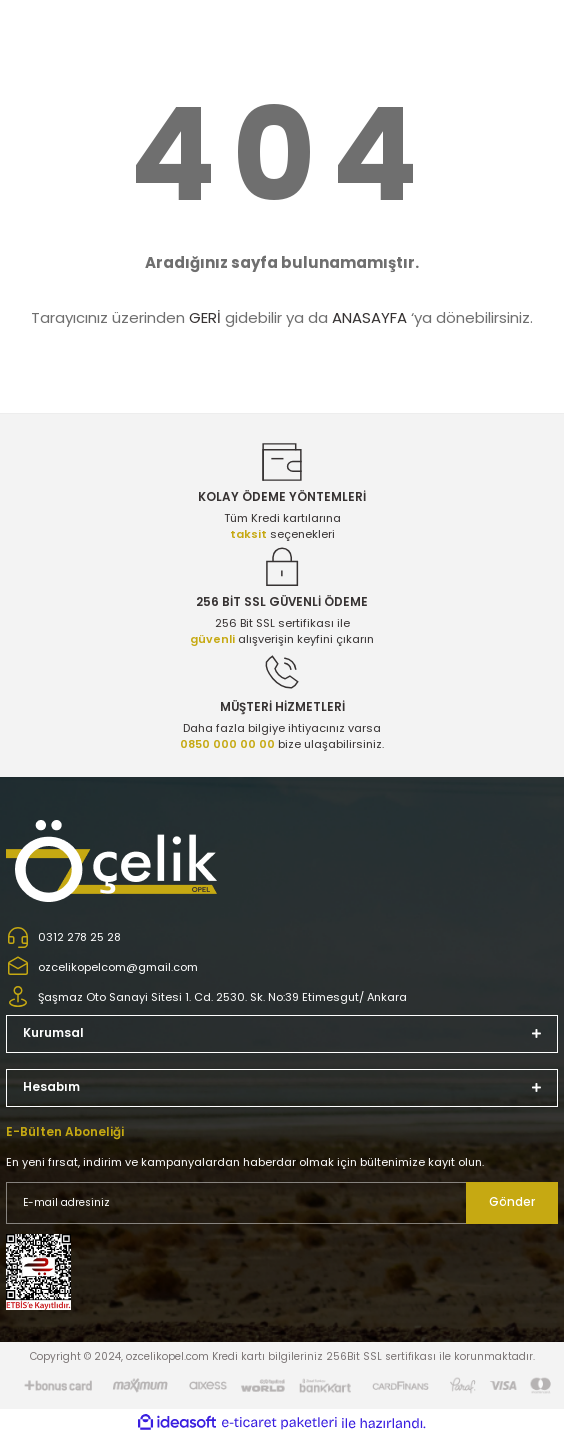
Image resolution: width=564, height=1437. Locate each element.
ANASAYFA (369, 317)
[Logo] (114, 860)
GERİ (205, 317)
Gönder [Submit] (512, 1202)
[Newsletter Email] (282, 1203)
